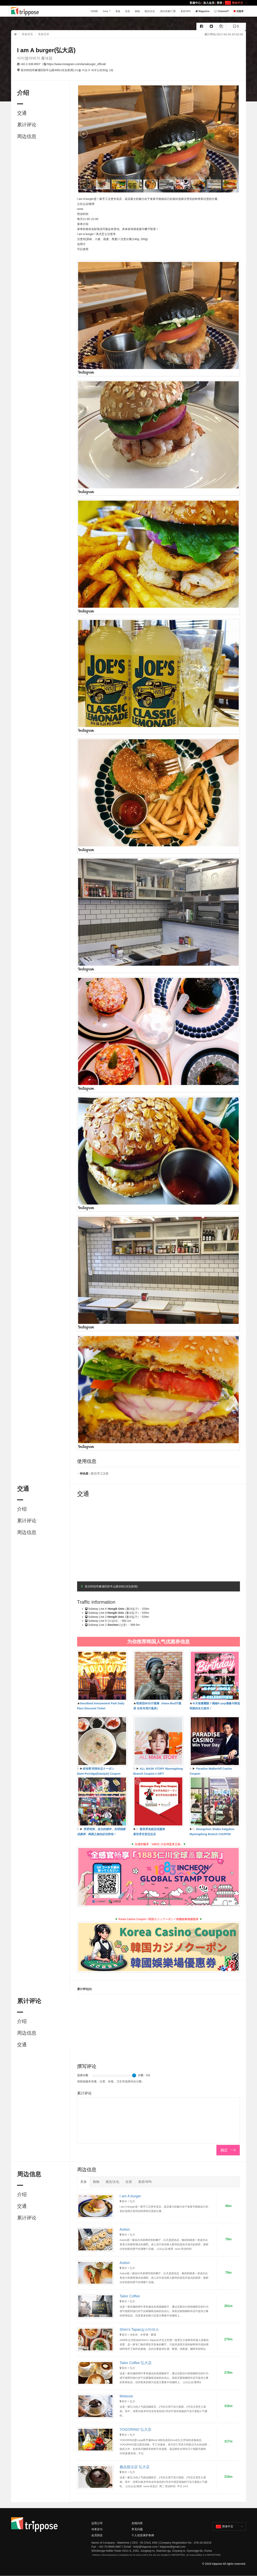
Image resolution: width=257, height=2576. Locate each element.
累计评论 (26, 124)
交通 (22, 113)
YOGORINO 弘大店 (135, 2430)
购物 (139, 11)
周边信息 (26, 136)
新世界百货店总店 (144, 1834)
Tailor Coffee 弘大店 (136, 2363)
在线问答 (137, 2523)
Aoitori (125, 2229)
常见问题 (137, 2529)
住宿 (131, 11)
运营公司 (97, 2523)
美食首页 (27, 34)
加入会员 (208, 2)
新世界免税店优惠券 (152, 1829)
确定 (224, 2150)
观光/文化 (151, 11)
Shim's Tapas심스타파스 (139, 2330)
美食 (122, 11)
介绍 (22, 1509)
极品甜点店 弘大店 (135, 2467)
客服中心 (195, 2)
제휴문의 (97, 2529)
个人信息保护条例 (143, 2535)
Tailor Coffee (130, 2296)
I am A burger (130, 2196)
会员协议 (97, 2535)
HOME (100, 11)
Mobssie (126, 2396)
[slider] (134, 2075)
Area (110, 11)
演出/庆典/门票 (169, 11)
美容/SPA (187, 11)
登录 (219, 2)
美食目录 (43, 34)
